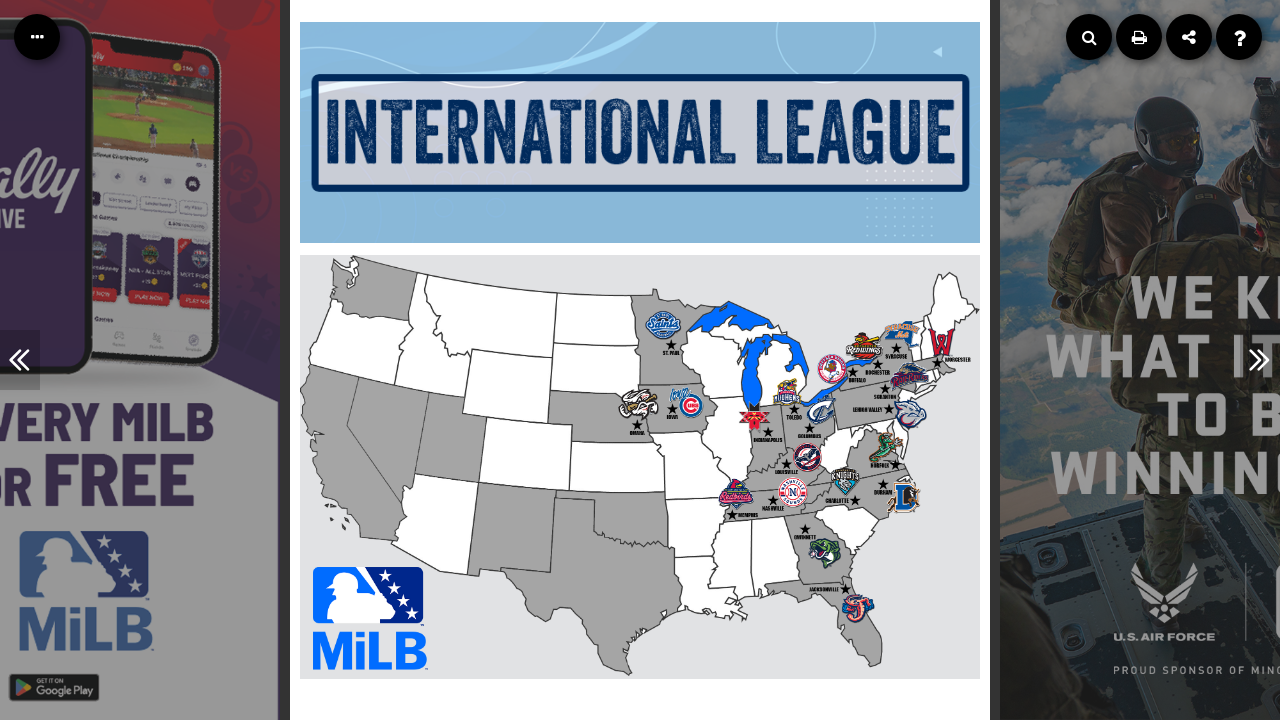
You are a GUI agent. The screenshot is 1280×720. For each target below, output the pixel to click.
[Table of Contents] (37, 37)
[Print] (1139, 37)
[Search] (1089, 37)
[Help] (1239, 37)
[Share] (1189, 37)
